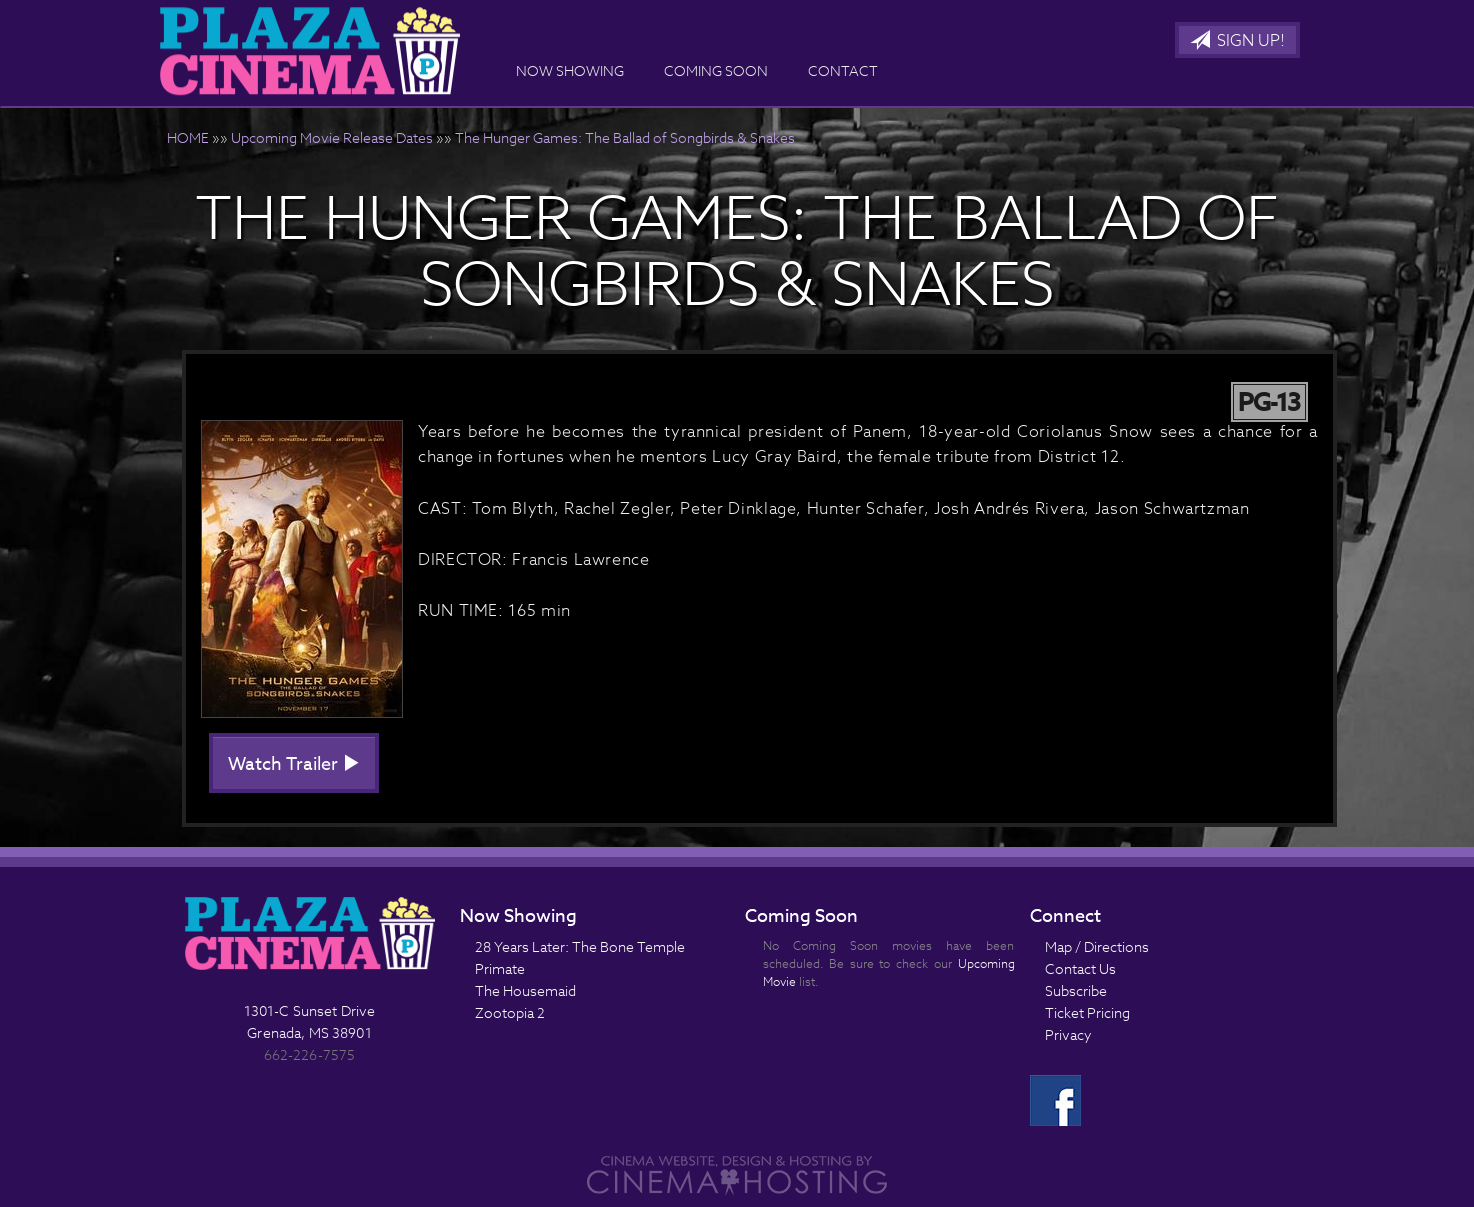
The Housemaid (525, 990)
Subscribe (1076, 990)
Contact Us (1080, 968)
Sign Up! (1237, 41)
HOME (188, 137)
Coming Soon (716, 70)
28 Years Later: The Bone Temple (580, 946)
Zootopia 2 (510, 1012)
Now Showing (570, 70)
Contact (843, 70)
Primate (500, 968)
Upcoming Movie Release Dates (332, 137)
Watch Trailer (294, 764)
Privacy (1068, 1034)
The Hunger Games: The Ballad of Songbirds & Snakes (625, 137)
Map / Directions (1097, 946)
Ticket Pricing (1087, 1012)
